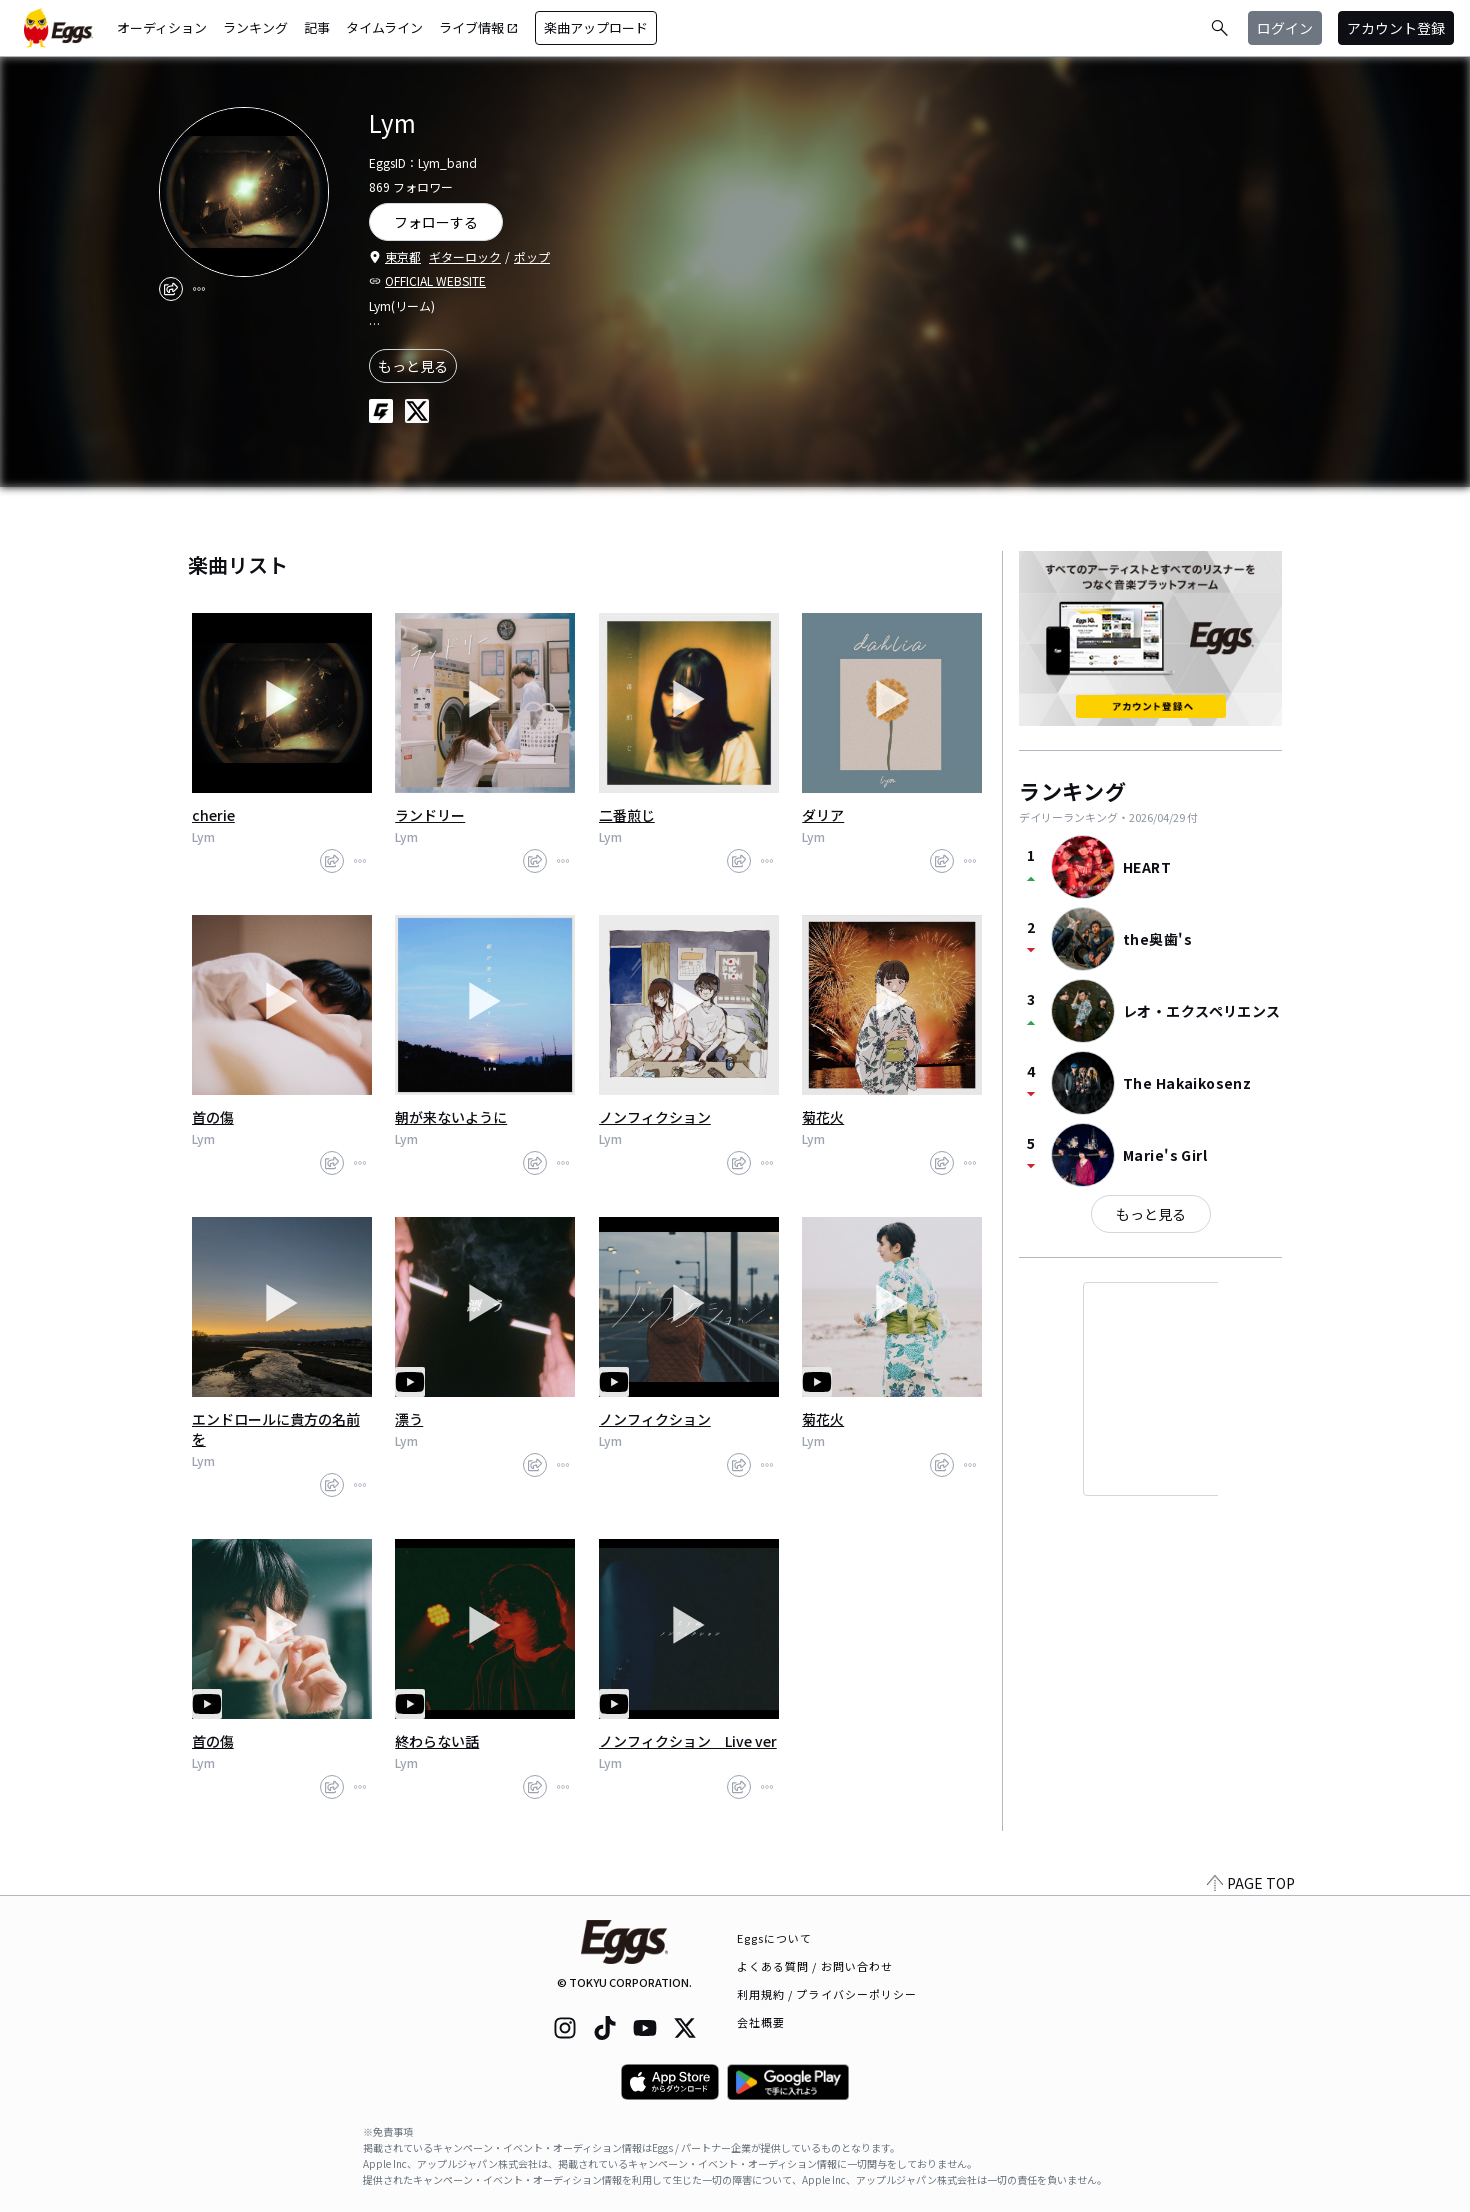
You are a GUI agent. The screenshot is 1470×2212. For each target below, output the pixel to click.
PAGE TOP (1251, 1883)
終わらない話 (437, 1741)
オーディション (162, 27)
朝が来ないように (451, 1117)
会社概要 (761, 2022)
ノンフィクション (655, 1117)
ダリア (823, 815)
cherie (213, 815)
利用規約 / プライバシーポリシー (827, 1994)
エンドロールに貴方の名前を (276, 1429)
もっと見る (413, 366)
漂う (409, 1419)
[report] (199, 289)
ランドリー (430, 815)
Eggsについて (775, 1938)
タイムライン (384, 27)
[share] (171, 289)
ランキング (255, 27)
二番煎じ (627, 815)
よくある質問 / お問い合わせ (815, 1966)
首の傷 (213, 1117)
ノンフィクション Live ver (688, 1741)
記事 (317, 27)
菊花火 (823, 1117)
